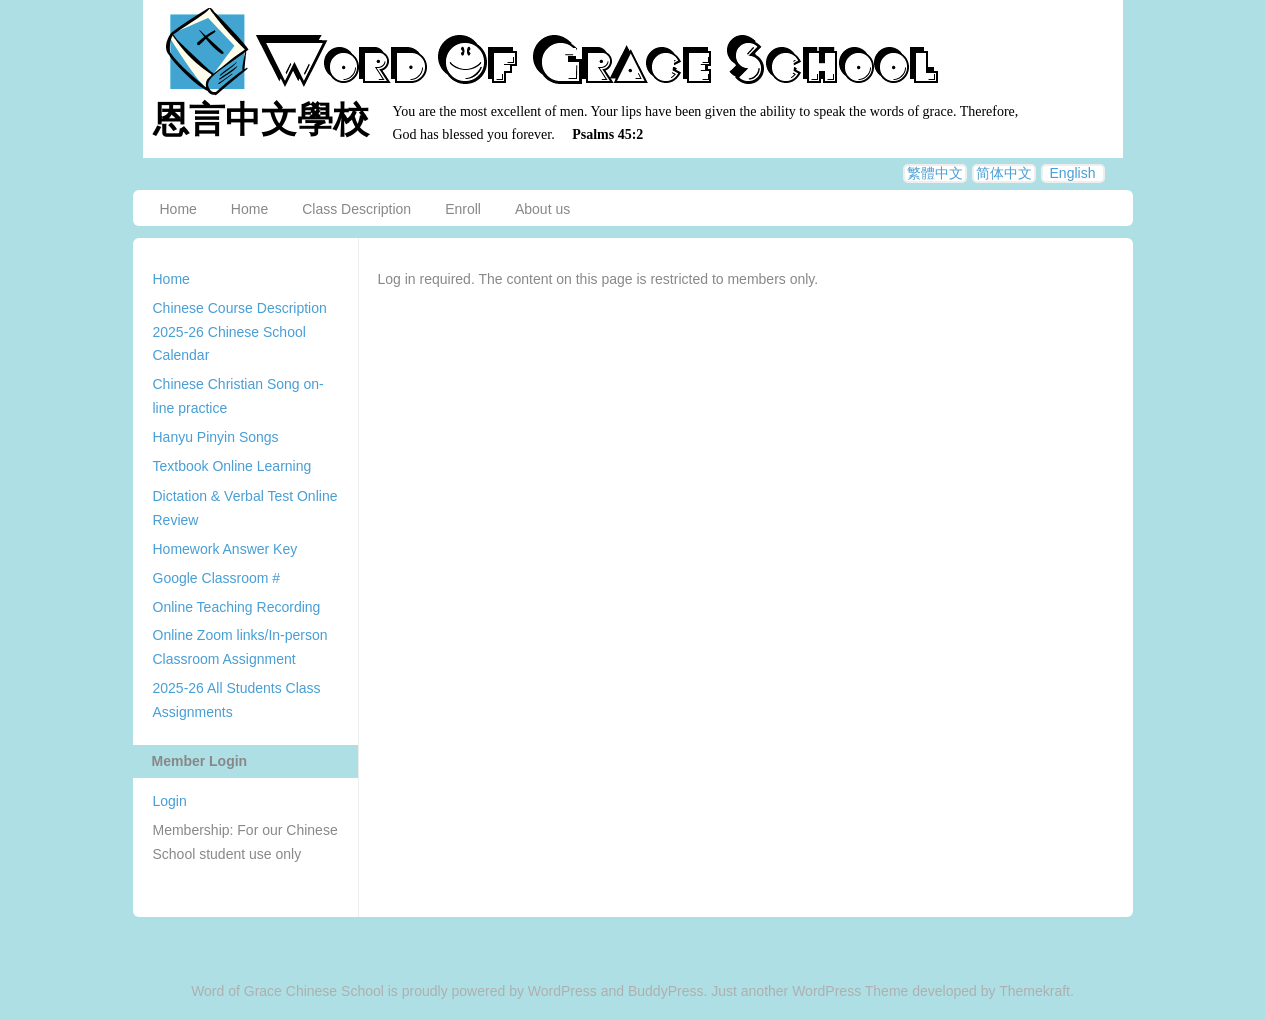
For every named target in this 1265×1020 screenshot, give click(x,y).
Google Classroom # (217, 578)
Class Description (356, 209)
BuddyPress (665, 991)
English (1073, 173)
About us (542, 209)
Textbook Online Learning (232, 466)
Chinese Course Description (240, 308)
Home (178, 209)
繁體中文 (935, 173)
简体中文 (1004, 173)
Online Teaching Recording (237, 607)
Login (170, 801)
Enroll (463, 209)
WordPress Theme (850, 991)
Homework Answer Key (225, 549)
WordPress (562, 991)
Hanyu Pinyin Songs (216, 437)
